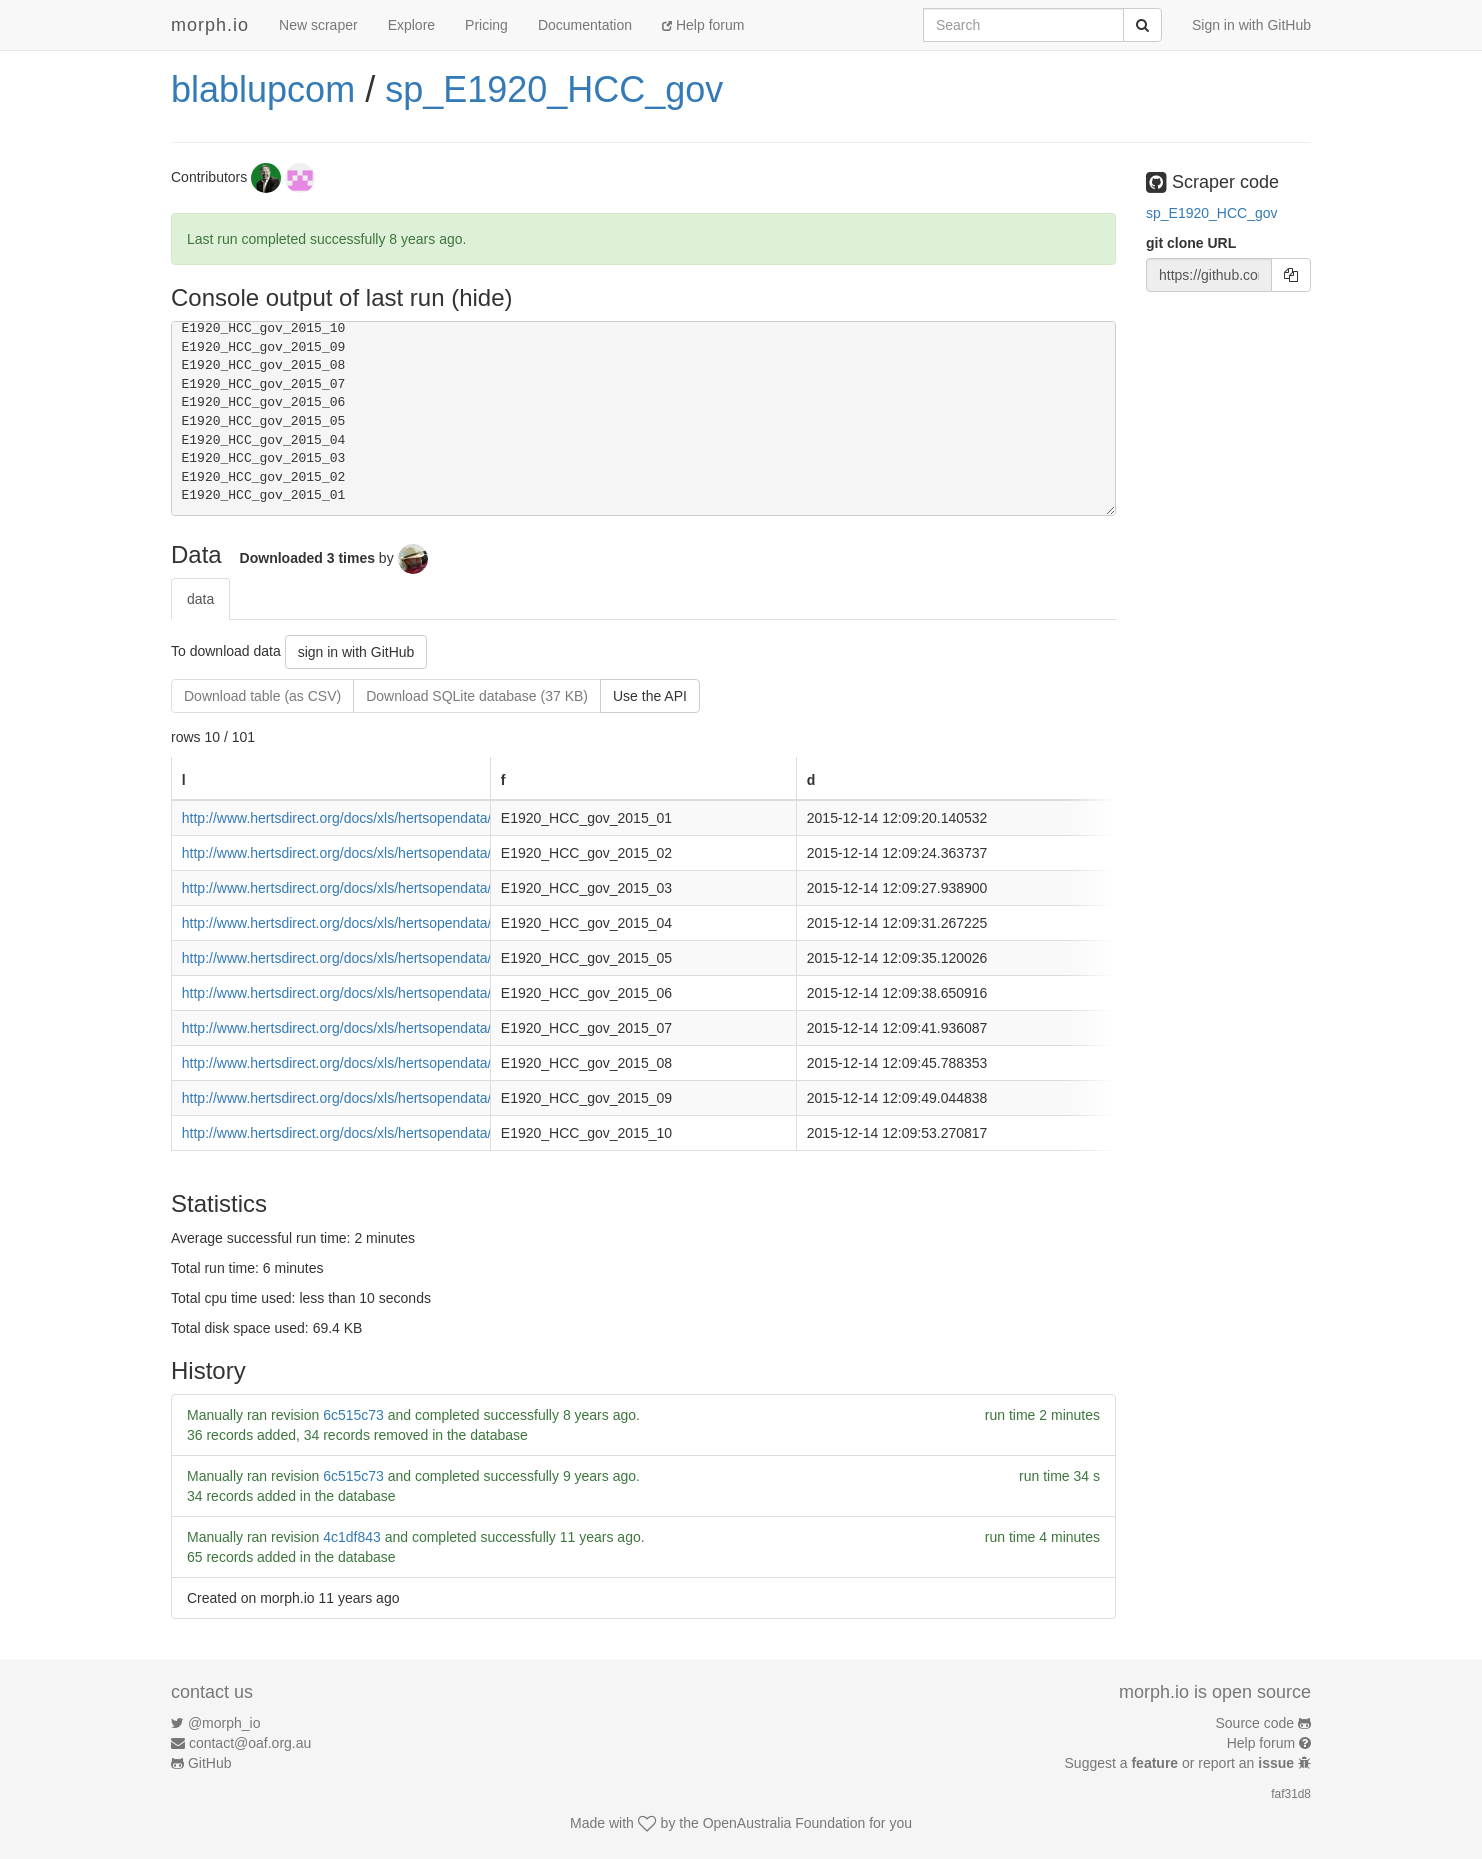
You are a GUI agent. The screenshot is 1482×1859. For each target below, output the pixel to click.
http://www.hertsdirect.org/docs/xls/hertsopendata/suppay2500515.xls (397, 958)
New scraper (318, 25)
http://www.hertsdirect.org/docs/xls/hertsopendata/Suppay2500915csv (398, 1098)
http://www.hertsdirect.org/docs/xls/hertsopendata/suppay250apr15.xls (399, 923)
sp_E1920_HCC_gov (554, 89)
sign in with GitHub (356, 652)
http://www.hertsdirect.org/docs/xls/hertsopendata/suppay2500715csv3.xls (411, 1028)
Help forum (703, 25)
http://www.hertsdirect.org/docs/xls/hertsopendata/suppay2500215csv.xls (407, 853)
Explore (411, 25)
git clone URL (1191, 243)
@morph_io (224, 1723)
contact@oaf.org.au (250, 1743)
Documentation (585, 25)
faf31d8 (1291, 1794)
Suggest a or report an (1181, 1763)
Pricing (486, 25)
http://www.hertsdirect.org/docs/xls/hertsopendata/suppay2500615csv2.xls (411, 993)
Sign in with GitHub (1251, 25)
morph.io (210, 25)
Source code (1255, 1723)
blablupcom (263, 89)
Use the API (650, 696)
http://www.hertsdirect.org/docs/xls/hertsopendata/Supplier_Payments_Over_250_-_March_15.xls (484, 888)
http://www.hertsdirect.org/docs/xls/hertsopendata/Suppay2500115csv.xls (408, 818)
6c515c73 (353, 1415)
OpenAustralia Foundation (784, 1823)
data (200, 599)
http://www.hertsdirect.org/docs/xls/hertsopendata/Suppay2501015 (388, 1133)
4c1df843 (352, 1537)
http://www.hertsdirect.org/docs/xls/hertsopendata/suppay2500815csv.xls (407, 1063)
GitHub (210, 1763)
